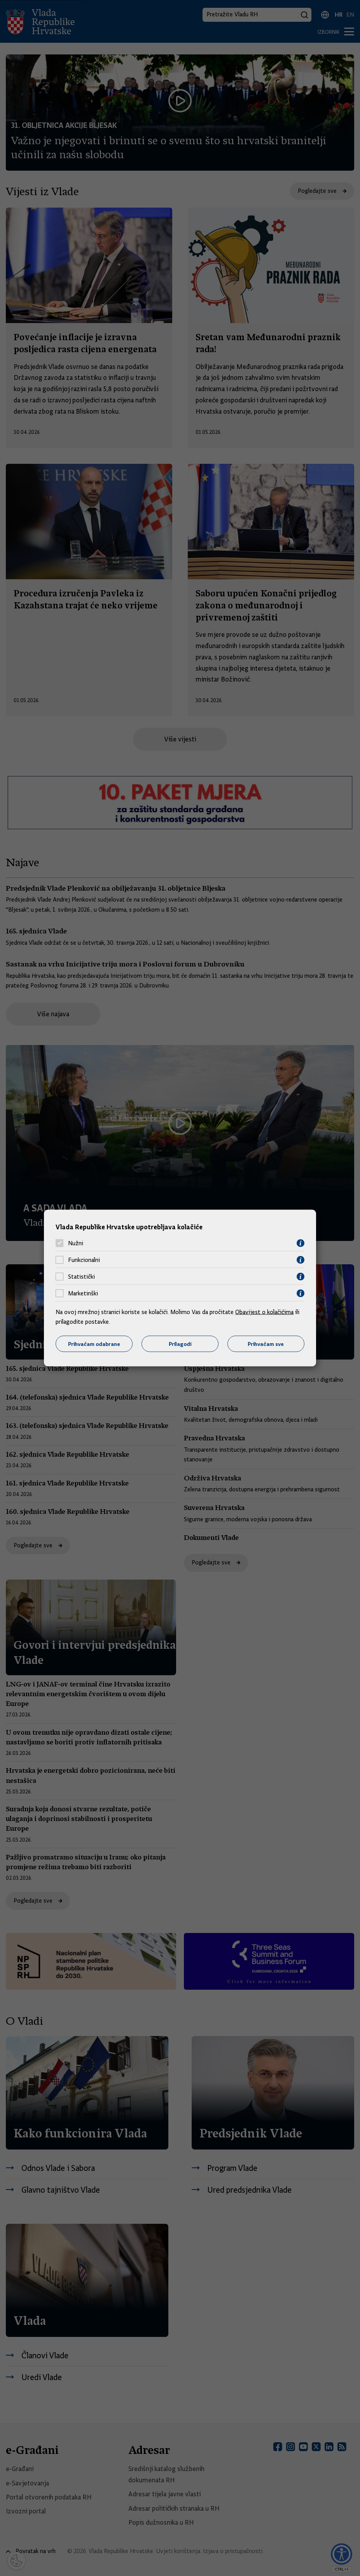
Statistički (81, 1276)
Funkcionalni (84, 1260)
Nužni (75, 1243)
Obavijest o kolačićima (264, 1311)
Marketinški (83, 1293)
